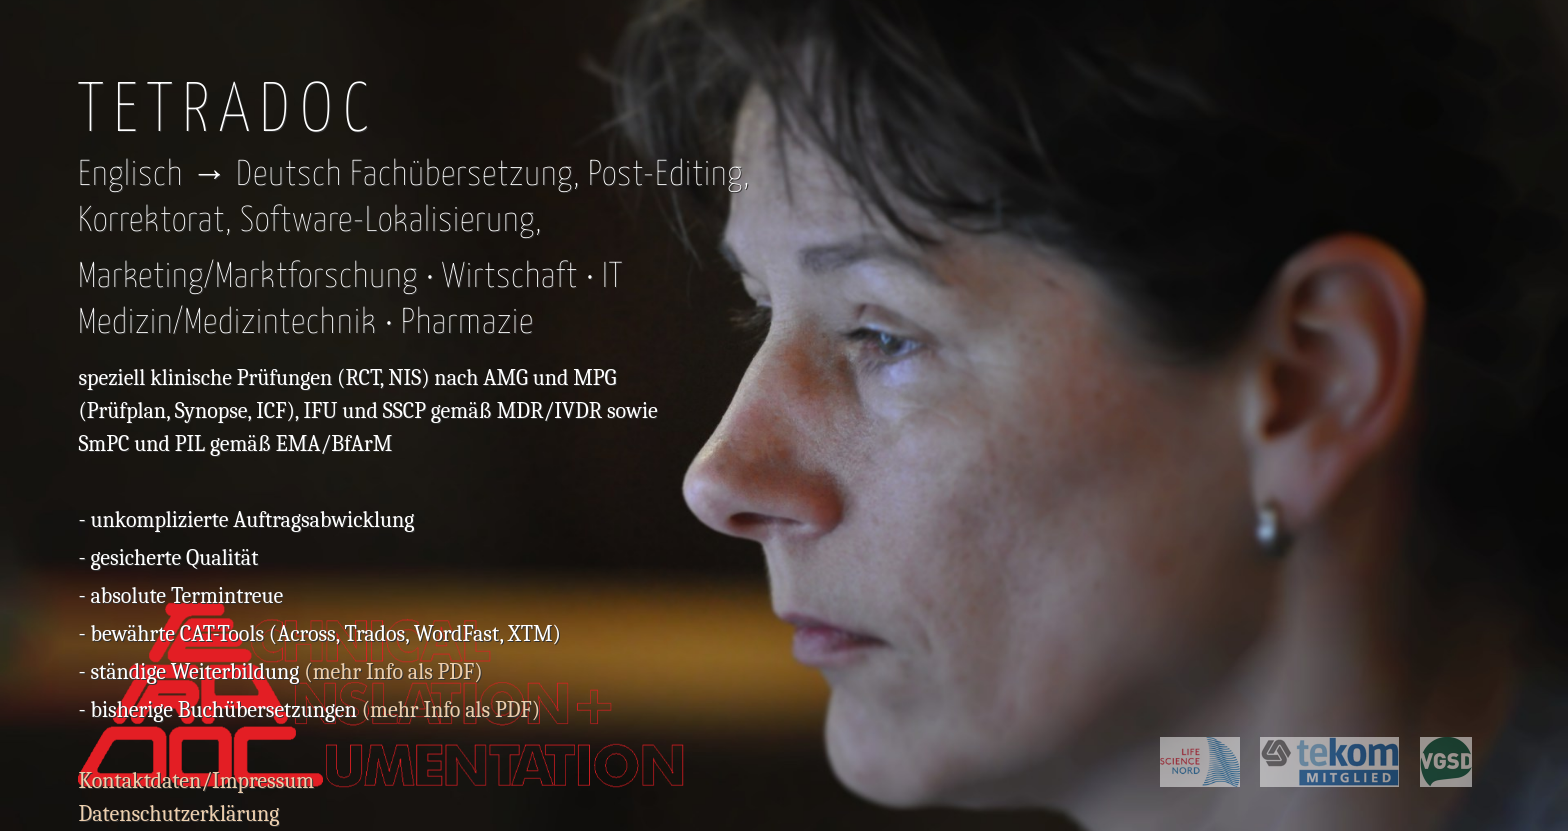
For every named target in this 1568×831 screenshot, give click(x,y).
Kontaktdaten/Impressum (196, 781)
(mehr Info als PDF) (393, 672)
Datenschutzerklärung (178, 814)
